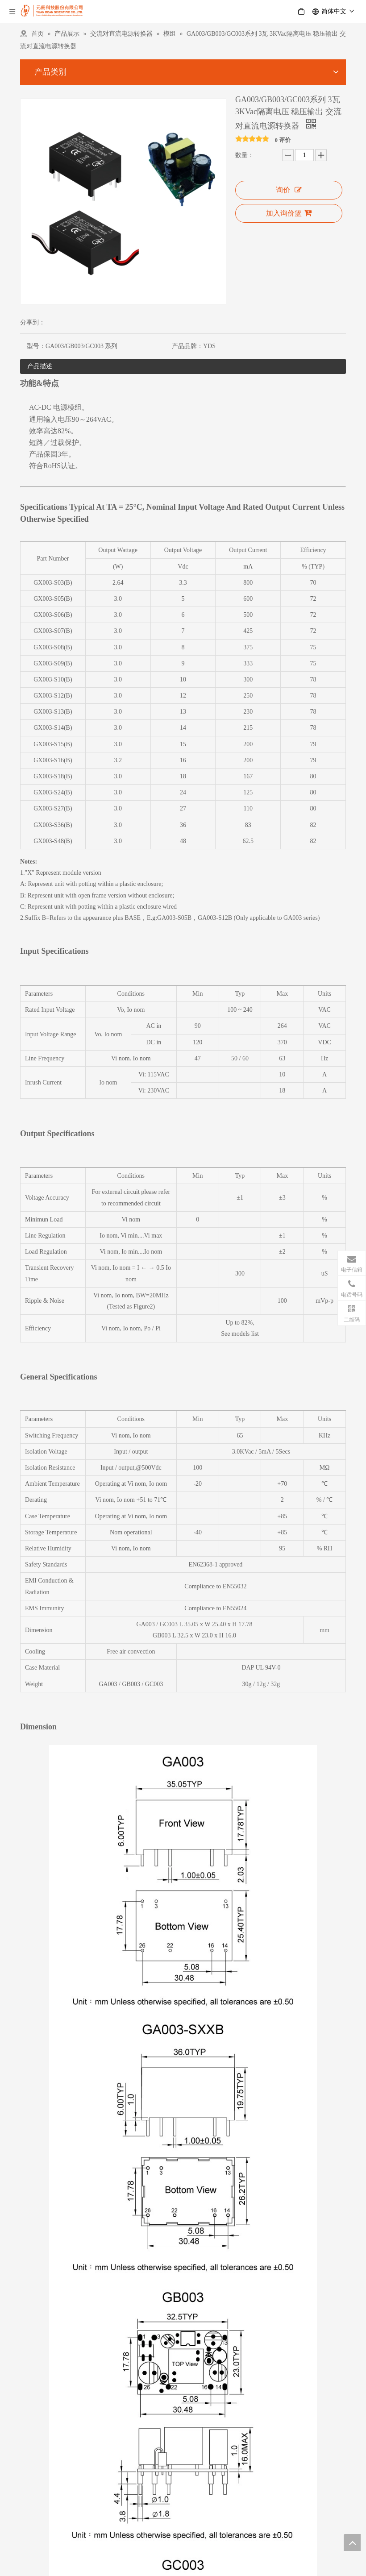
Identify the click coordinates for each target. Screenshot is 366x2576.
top (352, 2542)
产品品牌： (187, 346)
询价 (289, 190)
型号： (36, 346)
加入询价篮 (289, 213)
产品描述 (39, 366)
